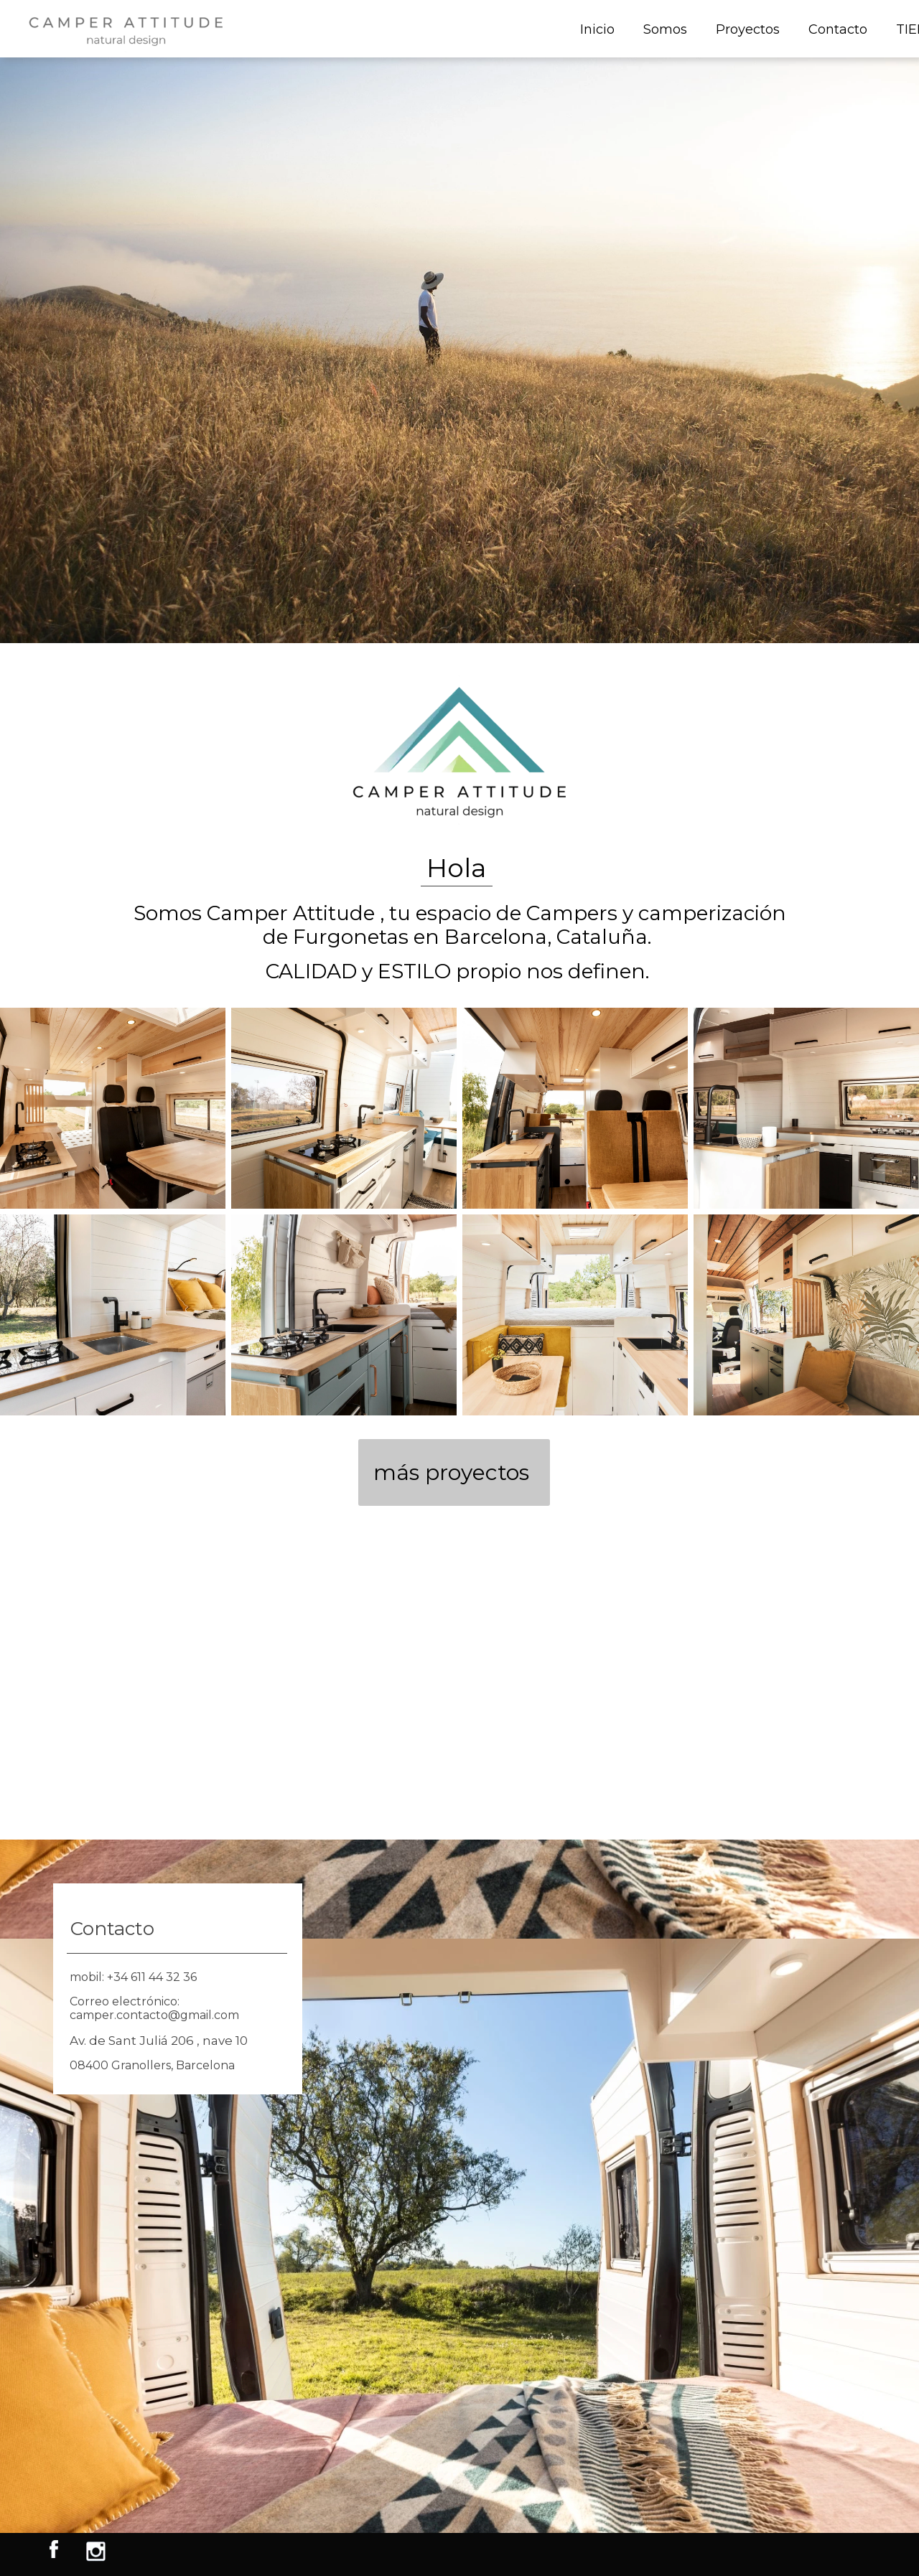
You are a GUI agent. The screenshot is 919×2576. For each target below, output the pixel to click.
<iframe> (459, 1685)
